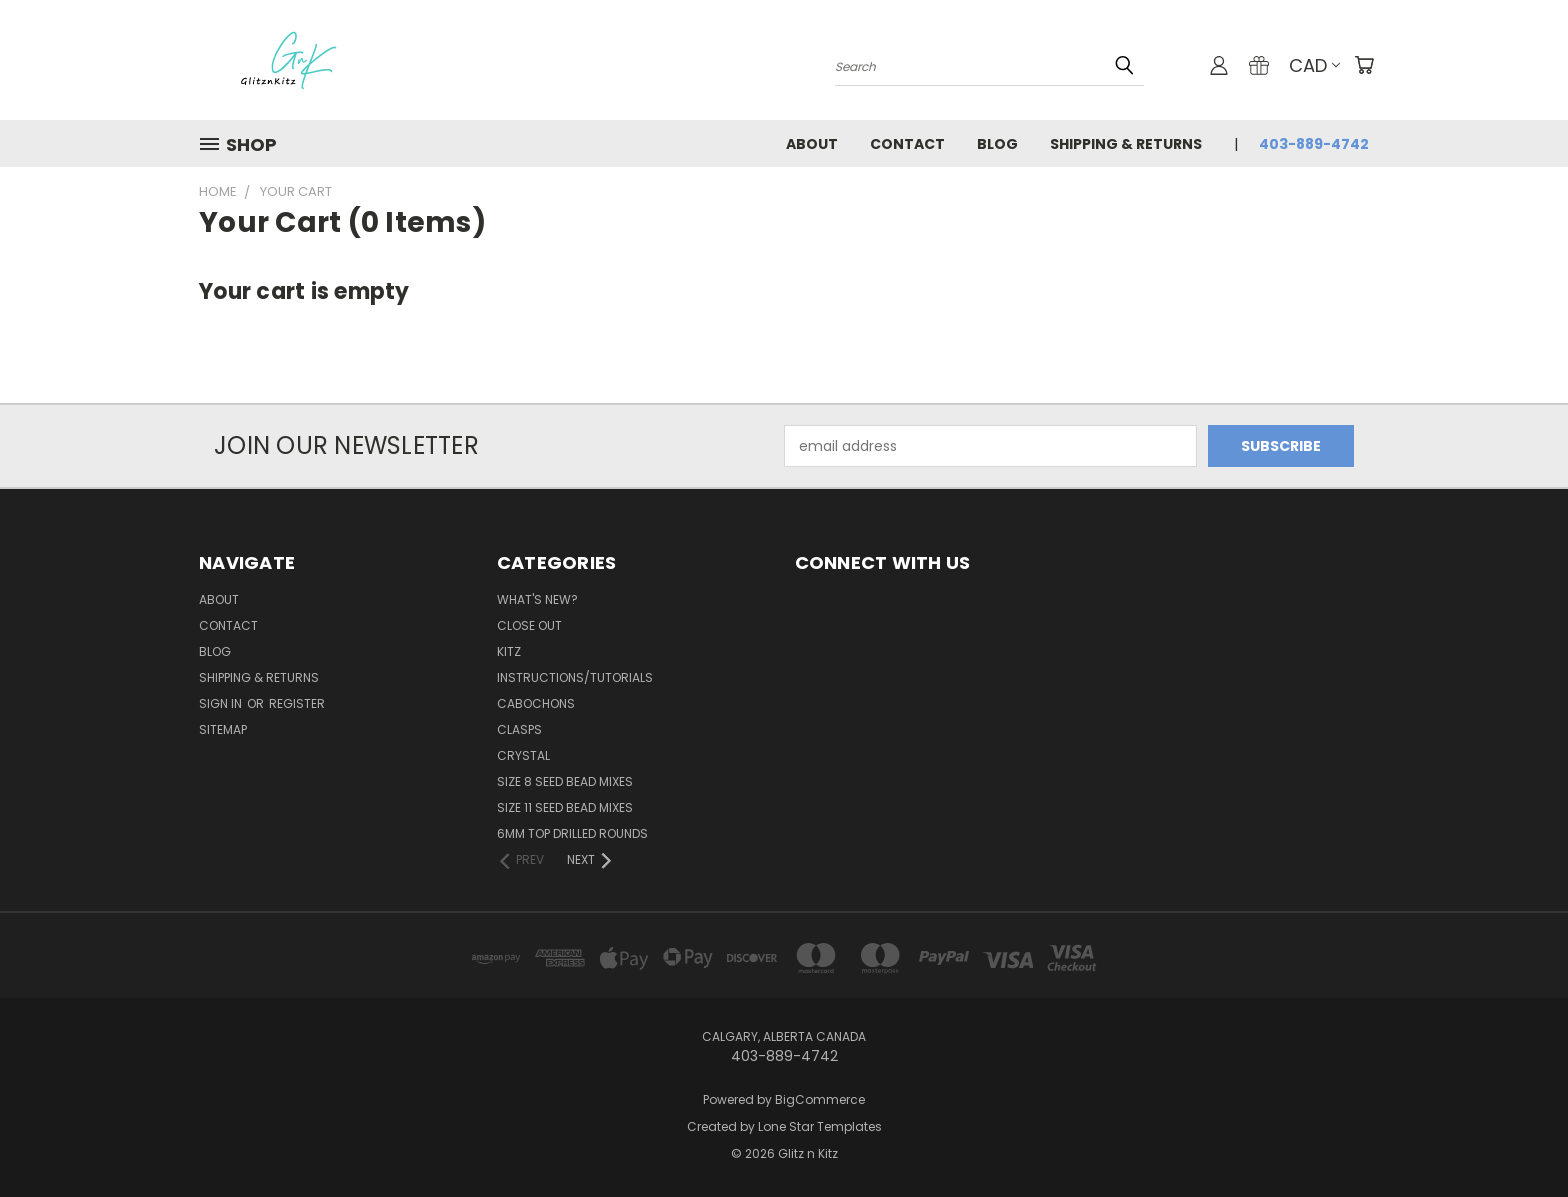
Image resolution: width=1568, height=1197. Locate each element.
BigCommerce (820, 1099)
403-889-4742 (1314, 144)
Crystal (523, 755)
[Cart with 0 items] (1364, 65)
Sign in (222, 703)
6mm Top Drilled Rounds (572, 833)
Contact (907, 144)
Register (297, 703)
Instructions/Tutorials (575, 677)
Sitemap (223, 729)
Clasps (519, 729)
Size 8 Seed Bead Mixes (565, 781)
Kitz (509, 651)
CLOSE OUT (529, 625)
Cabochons (536, 703)
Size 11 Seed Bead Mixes (565, 807)
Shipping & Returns (1126, 144)
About (812, 144)
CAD (1314, 65)
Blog (997, 144)
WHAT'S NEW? (537, 599)
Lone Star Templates (820, 1126)
